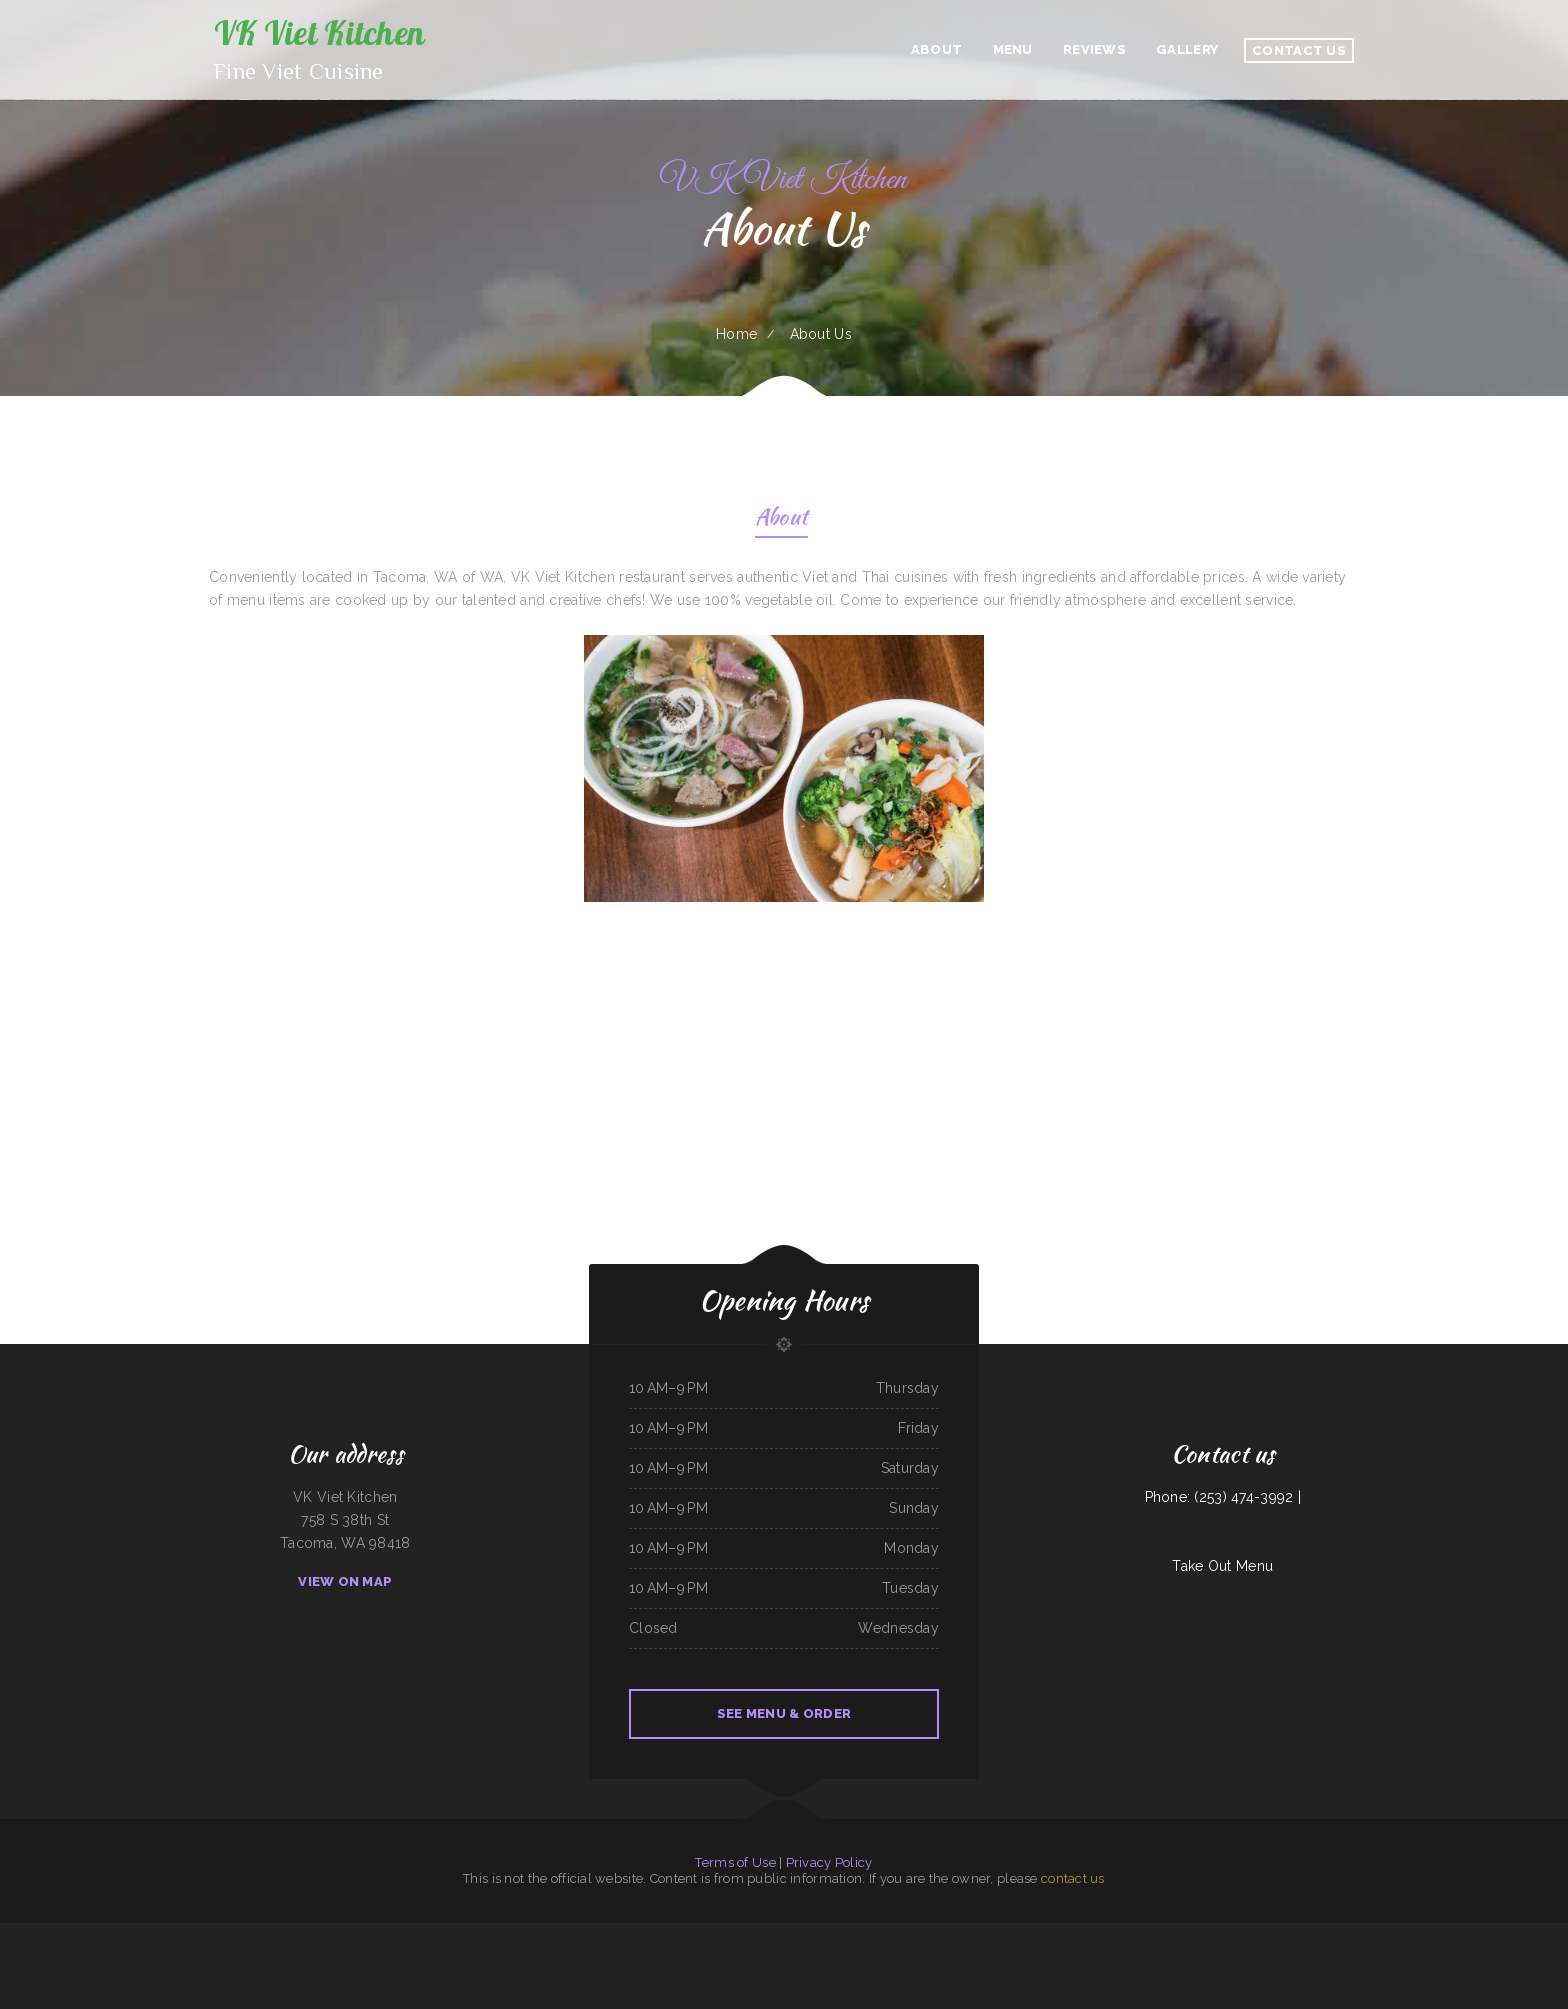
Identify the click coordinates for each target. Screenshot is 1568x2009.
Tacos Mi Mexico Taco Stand (356, 1934)
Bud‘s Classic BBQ (535, 1934)
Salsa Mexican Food (561, 1934)
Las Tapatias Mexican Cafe (1264, 1934)
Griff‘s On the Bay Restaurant (1069, 1934)
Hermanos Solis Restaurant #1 (1460, 1934)
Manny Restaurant (489, 1934)
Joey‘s (688, 1934)
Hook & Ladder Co (1233, 1934)
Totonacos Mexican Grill (1545, 1934)
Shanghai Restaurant (734, 1934)
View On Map (345, 1581)
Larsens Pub (7, 1934)
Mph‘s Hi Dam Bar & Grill (34, 1934)
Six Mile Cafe (1520, 1934)
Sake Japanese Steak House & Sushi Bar (885, 1934)
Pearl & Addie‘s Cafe (442, 1934)
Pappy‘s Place (1292, 1934)
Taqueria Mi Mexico (240, 1934)
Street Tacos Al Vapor (1123, 1934)
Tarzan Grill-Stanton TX (786, 1957)
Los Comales (1147, 1934)
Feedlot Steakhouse (989, 1934)
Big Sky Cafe (1098, 1934)
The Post (919, 1934)
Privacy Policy (829, 1862)
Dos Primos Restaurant (1317, 1934)
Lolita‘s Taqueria (110, 1934)
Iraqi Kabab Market (707, 1934)
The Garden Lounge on (68, 1934)
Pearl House (164, 1934)
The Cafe (147, 1934)
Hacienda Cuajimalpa (844, 1934)
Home (736, 334)
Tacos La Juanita (964, 1934)
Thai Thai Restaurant (817, 1934)
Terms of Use (735, 1862)
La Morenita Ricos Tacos (1349, 1934)
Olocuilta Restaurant (1495, 1934)
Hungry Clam (1375, 1934)
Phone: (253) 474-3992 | (1223, 1497)
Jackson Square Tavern (294, 1934)
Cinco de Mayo (513, 1934)
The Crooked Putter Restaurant (1177, 1934)
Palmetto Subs (467, 1934)
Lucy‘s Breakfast (1426, 1934)
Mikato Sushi (131, 1934)
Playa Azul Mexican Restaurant (595, 1934)
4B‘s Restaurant (1209, 1934)
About (781, 519)
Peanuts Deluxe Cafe (668, 1934)
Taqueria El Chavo (266, 1934)
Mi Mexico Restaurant (1401, 1934)
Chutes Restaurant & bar (210, 1934)
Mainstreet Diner (1015, 1934)
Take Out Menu (1222, 1566)
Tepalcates (90, 1934)
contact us (1073, 1878)
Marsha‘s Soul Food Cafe (785, 1934)
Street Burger (418, 1934)
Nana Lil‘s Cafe (1038, 1934)
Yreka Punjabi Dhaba (324, 1934)
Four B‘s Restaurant (939, 1934)
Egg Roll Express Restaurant (635, 1934)
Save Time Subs (759, 1934)
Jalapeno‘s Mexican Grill (391, 1934)
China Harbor (184, 1934)
